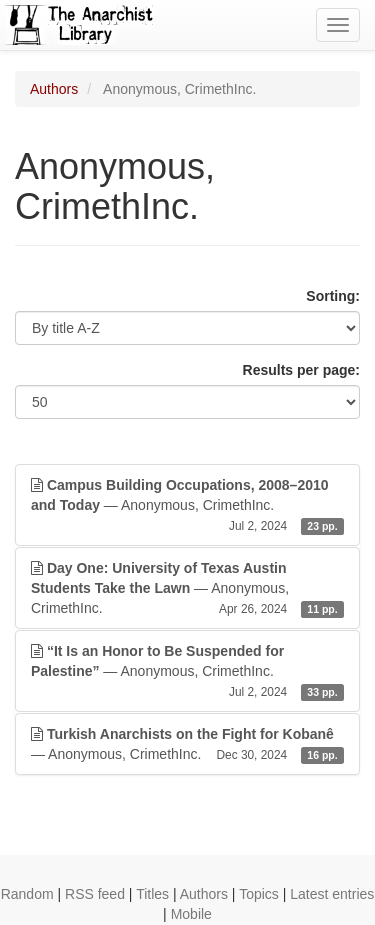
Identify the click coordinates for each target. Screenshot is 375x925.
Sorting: (333, 296)
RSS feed (95, 894)
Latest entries (332, 894)
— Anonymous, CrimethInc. (187, 506)
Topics (259, 894)
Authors (54, 89)
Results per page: (301, 370)
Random (27, 894)
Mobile (191, 914)
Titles (152, 894)
